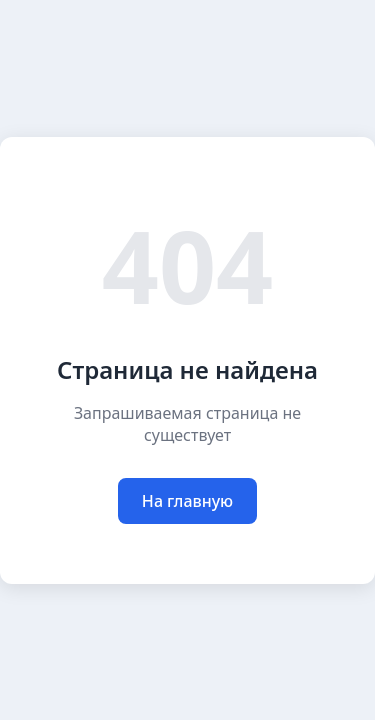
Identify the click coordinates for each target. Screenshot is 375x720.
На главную (187, 501)
